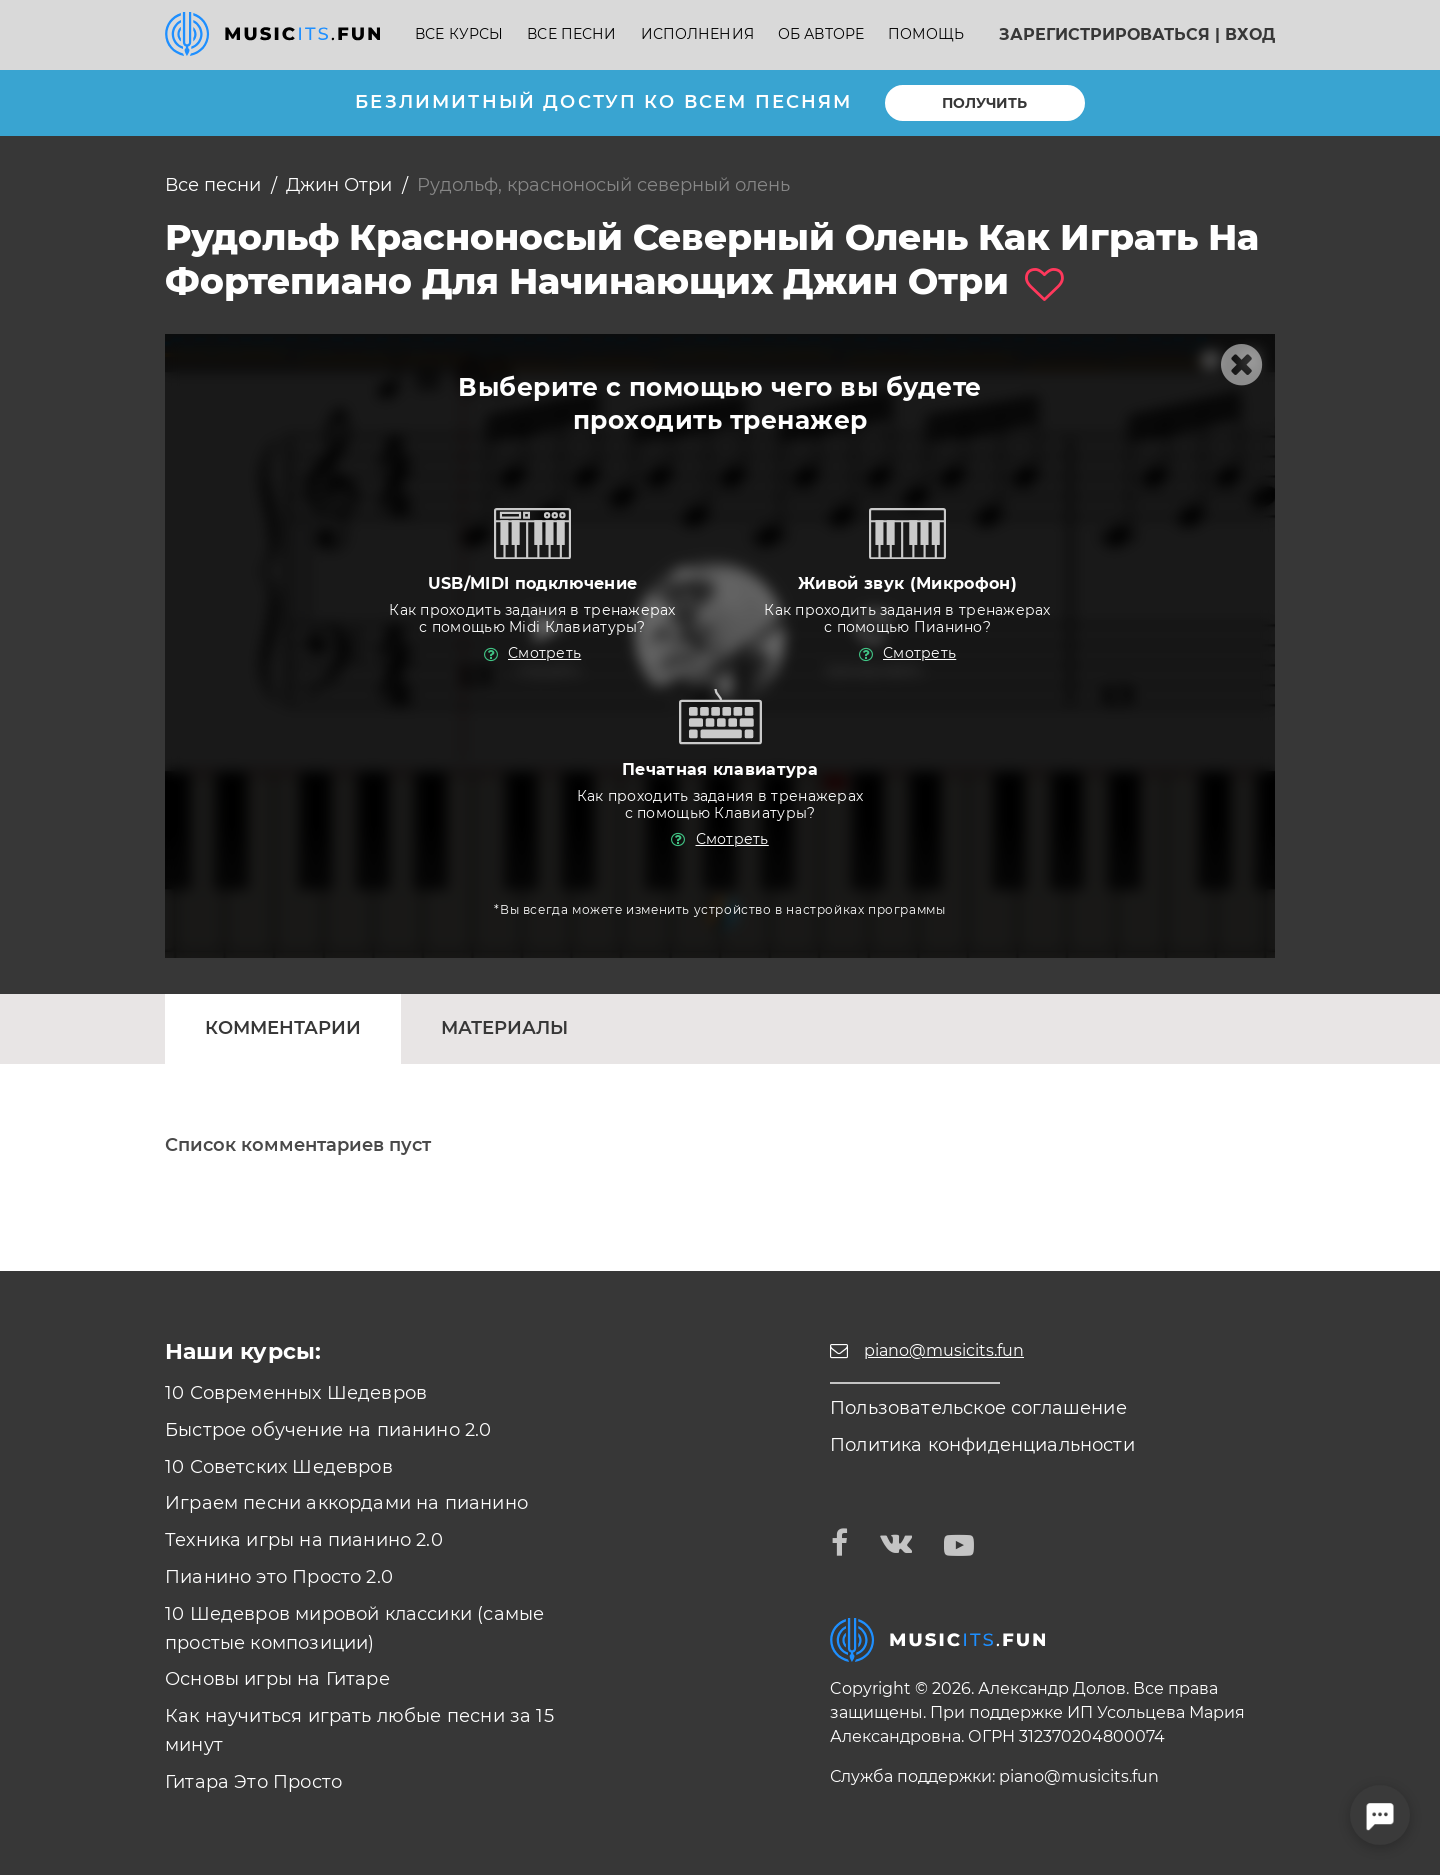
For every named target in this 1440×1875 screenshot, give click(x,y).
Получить (984, 103)
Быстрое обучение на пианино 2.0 (328, 1430)
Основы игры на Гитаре (277, 1679)
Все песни (571, 34)
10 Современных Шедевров (296, 1393)
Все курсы (459, 34)
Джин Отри (339, 185)
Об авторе (821, 34)
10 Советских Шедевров (279, 1467)
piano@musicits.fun (1079, 1776)
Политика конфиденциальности (982, 1445)
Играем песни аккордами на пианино (346, 1503)
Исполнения (697, 34)
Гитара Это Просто (253, 1782)
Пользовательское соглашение (978, 1408)
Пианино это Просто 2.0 (279, 1577)
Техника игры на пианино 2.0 (304, 1540)
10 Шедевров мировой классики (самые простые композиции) (354, 1628)
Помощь (926, 34)
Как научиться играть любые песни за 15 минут (359, 1730)
